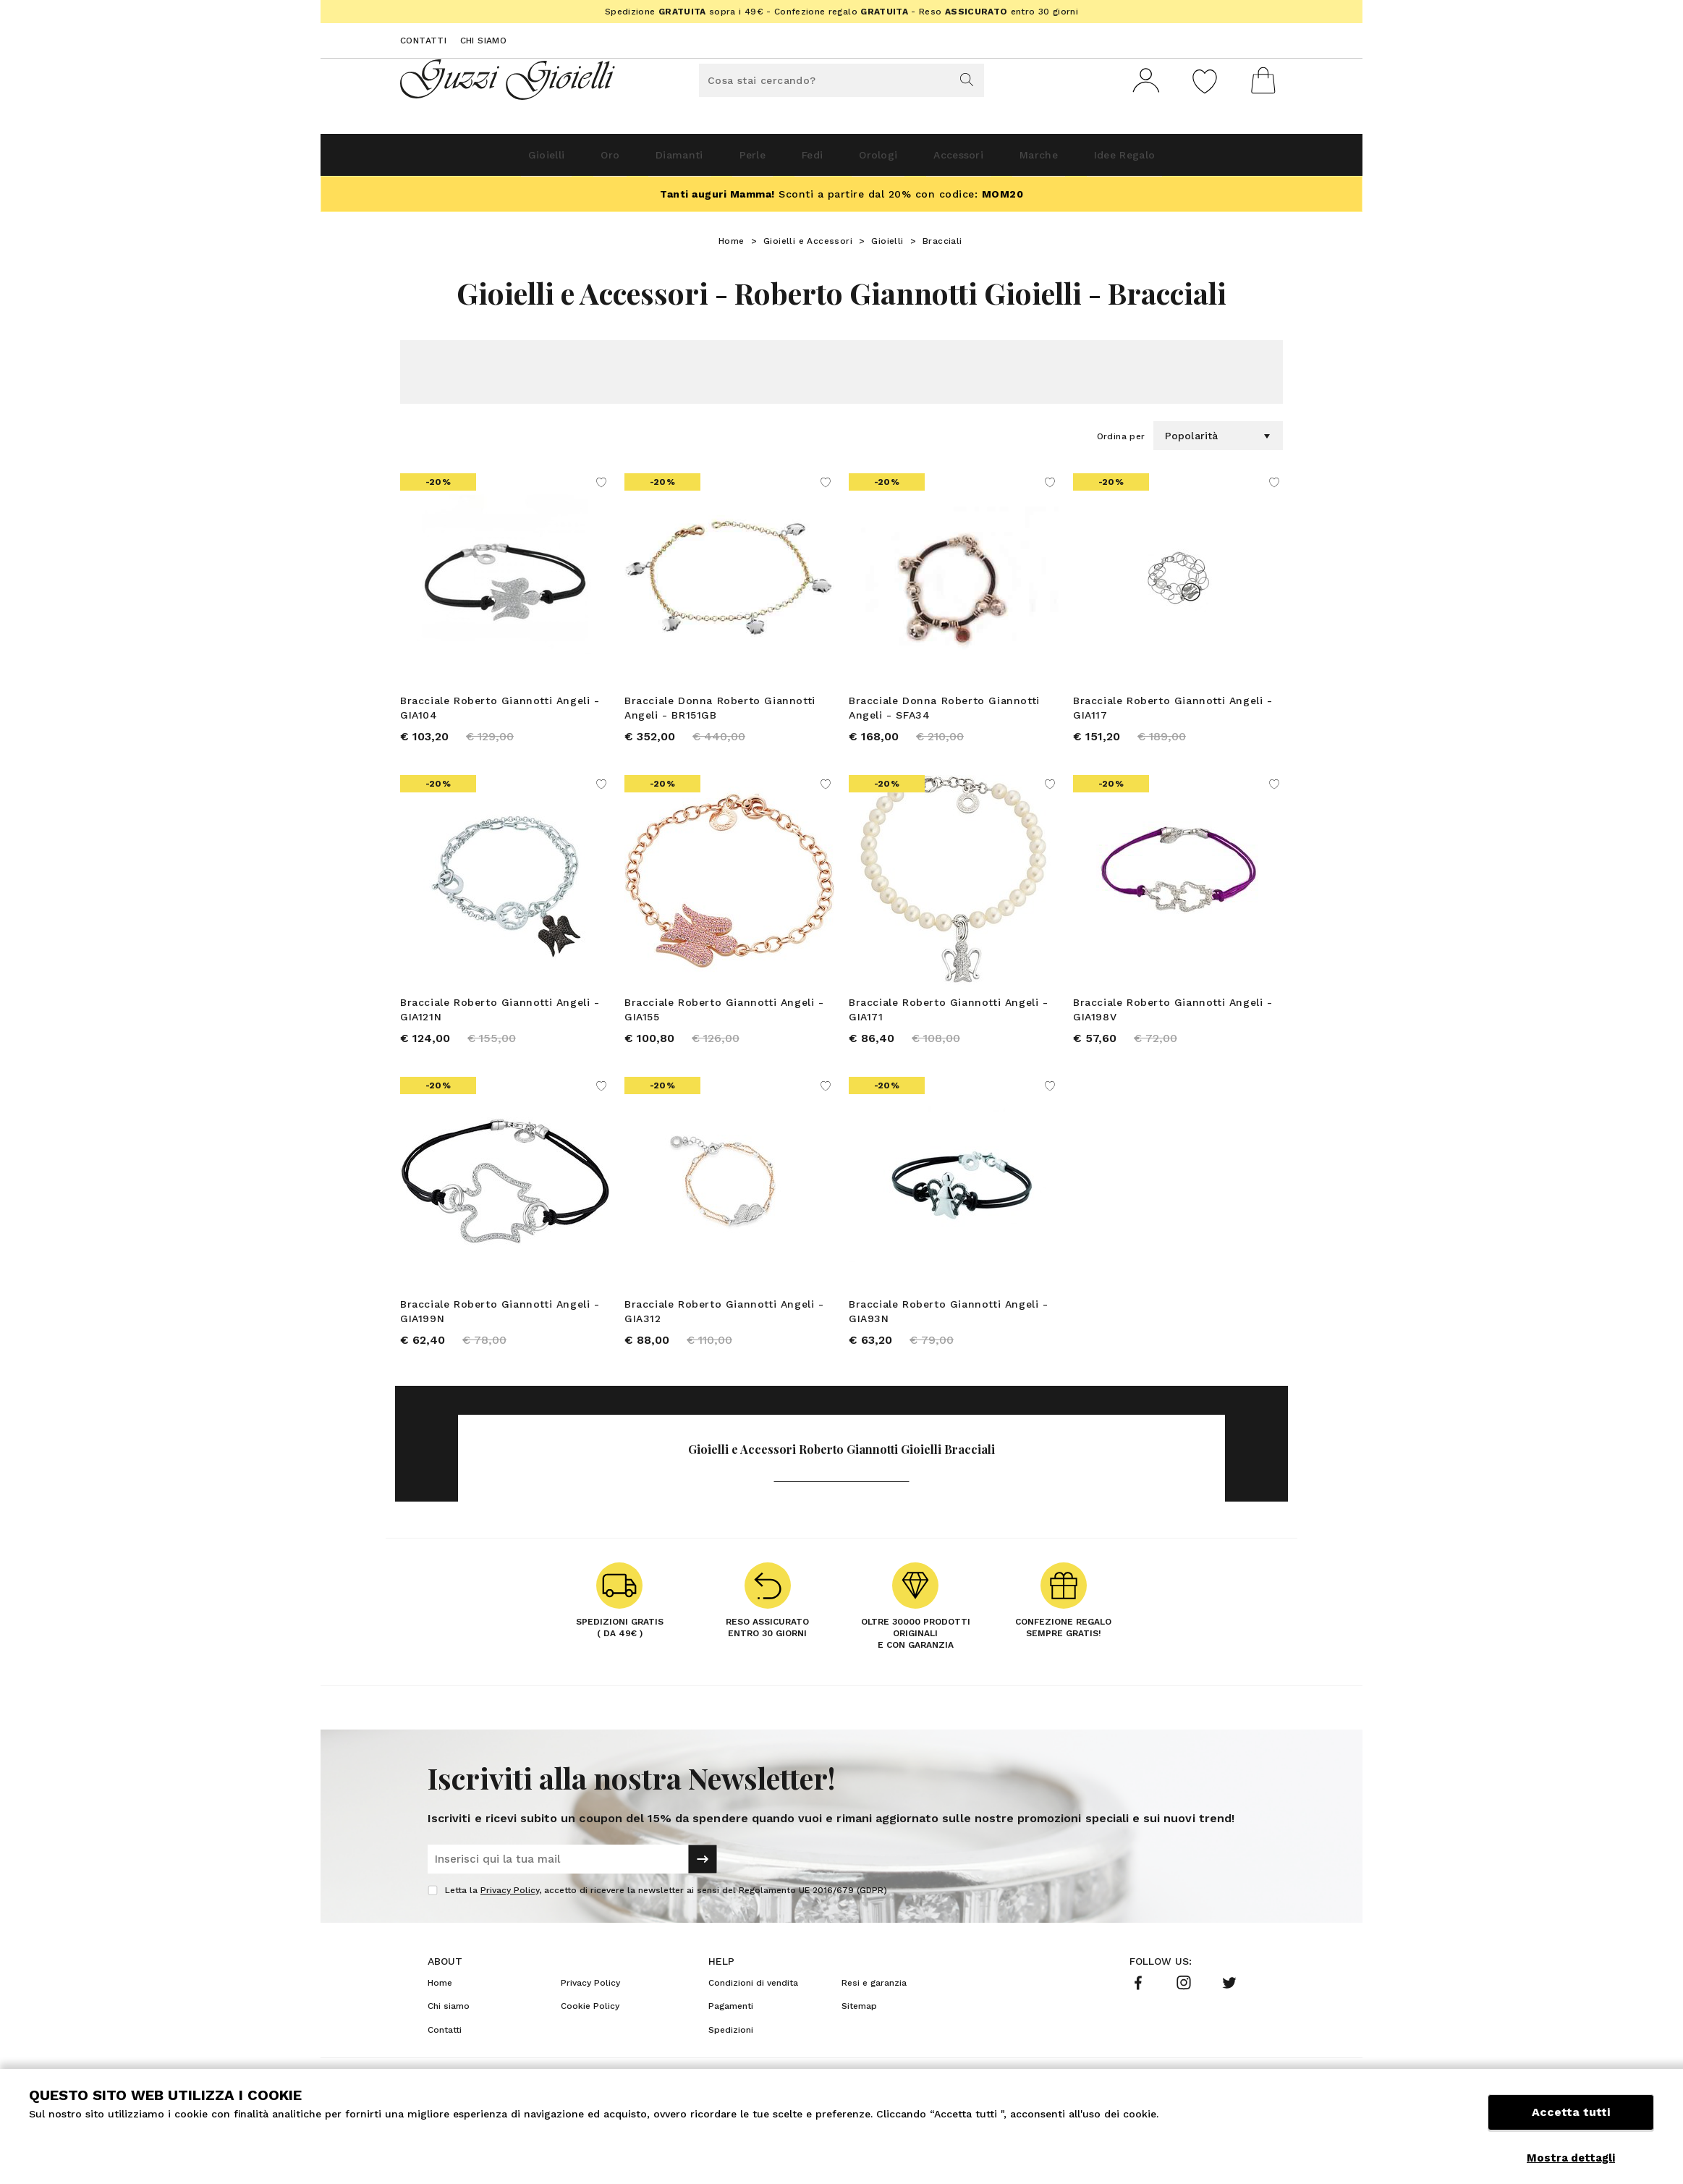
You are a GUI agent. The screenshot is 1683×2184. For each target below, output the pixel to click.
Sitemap (859, 2027)
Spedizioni (730, 2051)
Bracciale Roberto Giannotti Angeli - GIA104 (500, 714)
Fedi (806, 160)
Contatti (423, 40)
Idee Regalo (1199, 160)
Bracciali (942, 247)
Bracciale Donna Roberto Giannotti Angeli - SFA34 (944, 714)
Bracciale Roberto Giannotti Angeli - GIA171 (948, 1020)
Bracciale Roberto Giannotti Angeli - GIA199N (500, 1327)
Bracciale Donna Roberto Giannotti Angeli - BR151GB (719, 714)
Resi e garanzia (874, 2004)
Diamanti (636, 160)
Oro (549, 160)
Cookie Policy (590, 2027)
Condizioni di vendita (753, 2004)
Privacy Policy (509, 1911)
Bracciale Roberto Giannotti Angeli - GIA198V (1173, 1020)
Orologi (891, 160)
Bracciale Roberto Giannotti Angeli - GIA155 (724, 1020)
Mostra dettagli (1571, 2157)
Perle (729, 160)
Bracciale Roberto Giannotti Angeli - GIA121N (500, 1020)
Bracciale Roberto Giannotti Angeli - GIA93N (948, 1327)
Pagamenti (730, 2027)
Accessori (991, 160)
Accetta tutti (1571, 2124)
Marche (1092, 160)
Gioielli (468, 160)
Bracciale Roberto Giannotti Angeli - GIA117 (1173, 714)
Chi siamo (483, 40)
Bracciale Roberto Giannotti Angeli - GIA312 (724, 1327)
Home (731, 247)
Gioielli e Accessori (807, 247)
